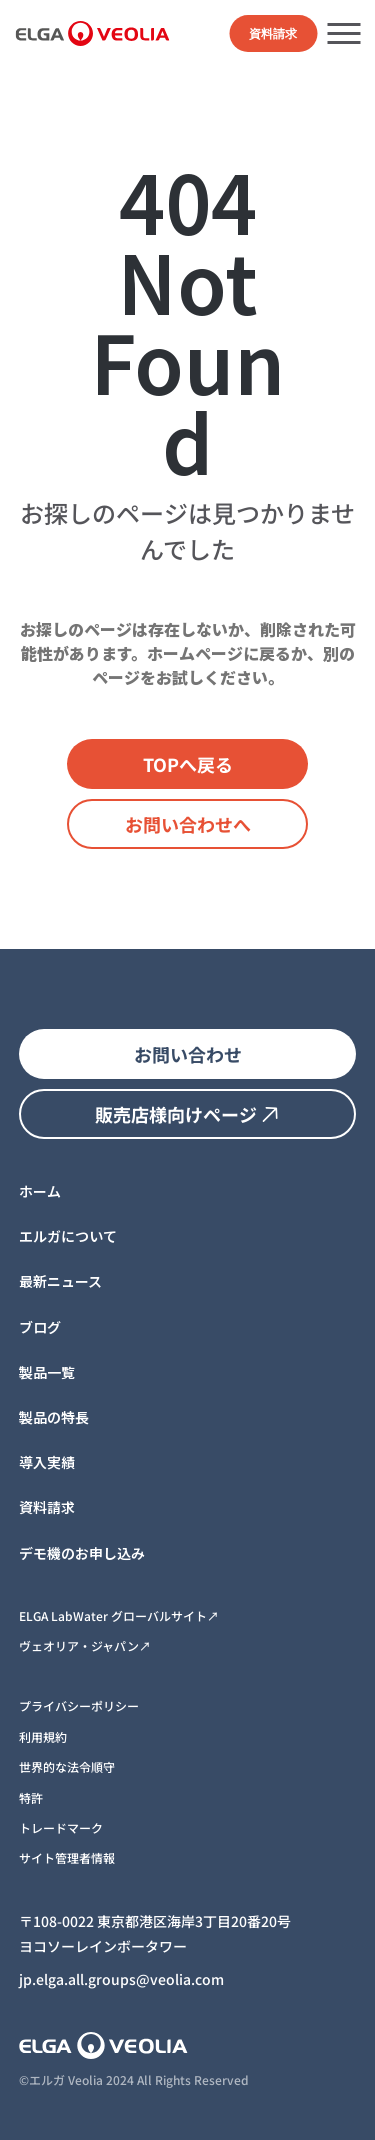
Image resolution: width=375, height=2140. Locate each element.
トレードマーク (61, 1827)
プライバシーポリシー (79, 1705)
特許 (31, 1797)
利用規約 (43, 1736)
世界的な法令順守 (67, 1766)
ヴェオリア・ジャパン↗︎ (85, 1645)
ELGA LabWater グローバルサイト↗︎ (119, 1615)
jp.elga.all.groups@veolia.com (121, 1979)
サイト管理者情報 (67, 1857)
